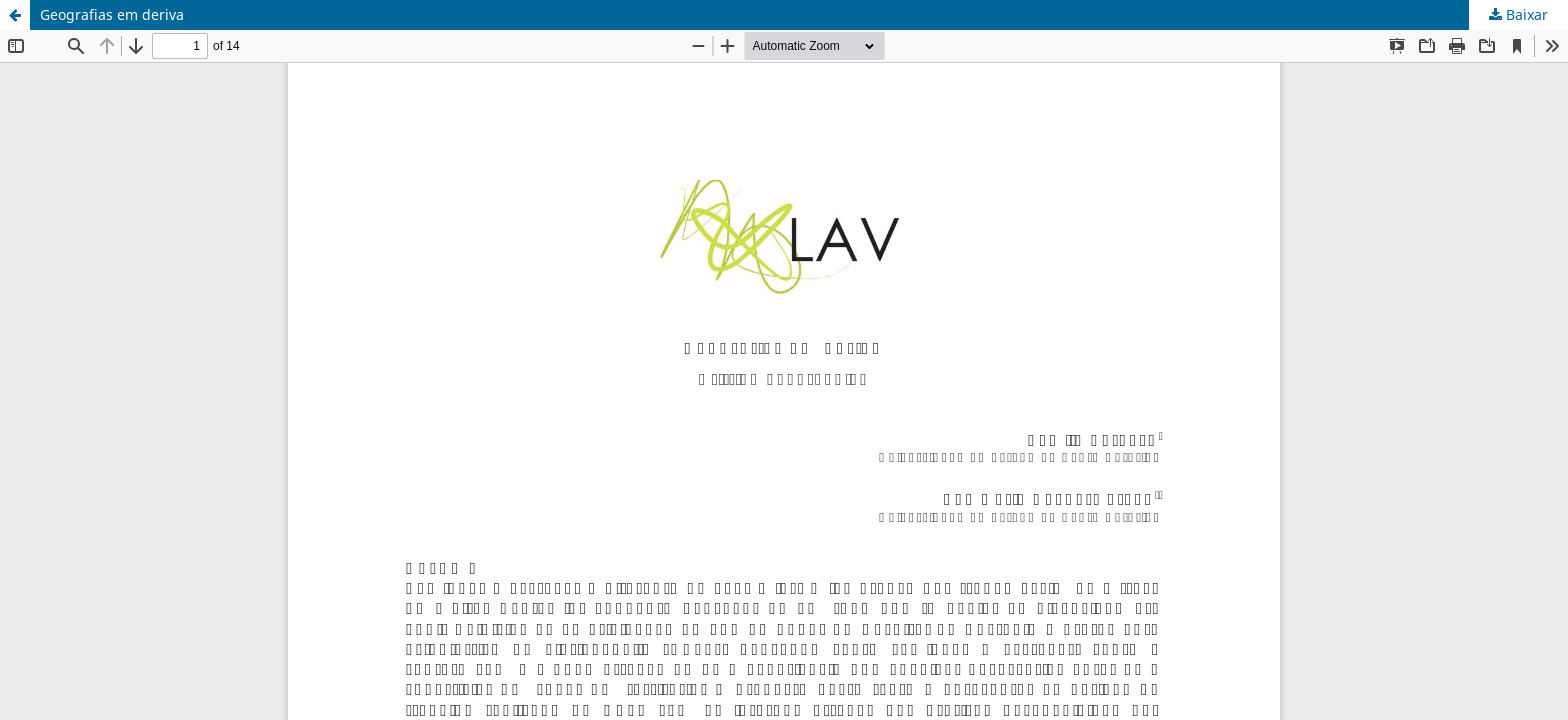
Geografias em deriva (112, 14)
